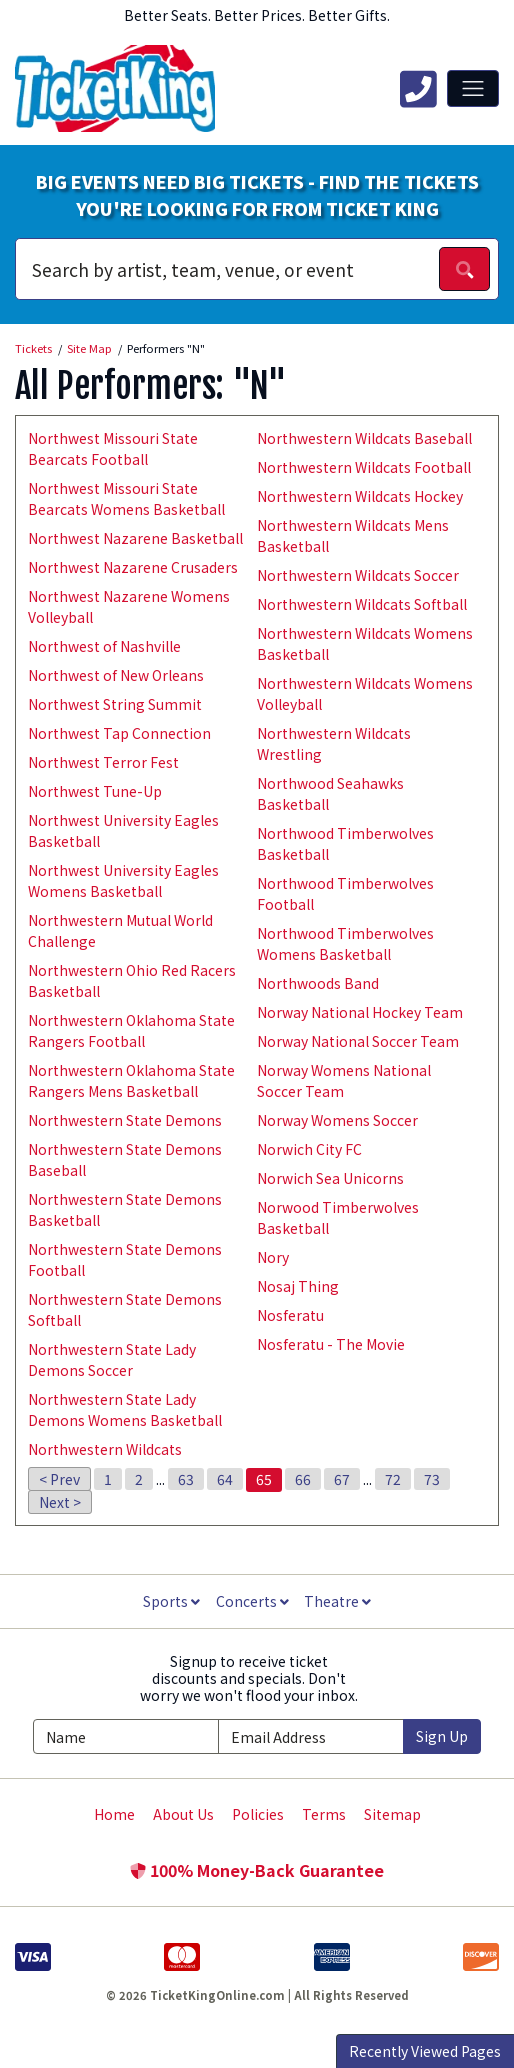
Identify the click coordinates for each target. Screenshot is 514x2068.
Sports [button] (171, 1601)
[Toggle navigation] (473, 88)
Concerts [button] (252, 1601)
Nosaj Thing (298, 1286)
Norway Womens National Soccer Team (344, 1080)
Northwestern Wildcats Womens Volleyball (365, 693)
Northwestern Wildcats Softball (362, 604)
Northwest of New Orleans (116, 675)
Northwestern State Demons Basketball (125, 1209)
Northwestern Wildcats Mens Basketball (353, 535)
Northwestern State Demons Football (125, 1259)
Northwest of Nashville (104, 646)
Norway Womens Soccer (337, 1120)
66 (303, 1479)
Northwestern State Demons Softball (125, 1309)
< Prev (59, 1479)
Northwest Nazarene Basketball (135, 538)
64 (225, 1479)
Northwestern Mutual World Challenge (120, 930)
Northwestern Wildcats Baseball (364, 438)
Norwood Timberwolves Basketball (338, 1217)
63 (186, 1479)
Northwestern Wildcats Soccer (358, 575)
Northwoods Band (318, 983)
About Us (183, 1814)
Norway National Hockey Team (360, 1012)
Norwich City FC (309, 1149)
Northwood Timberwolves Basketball (345, 843)
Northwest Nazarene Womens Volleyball (129, 606)
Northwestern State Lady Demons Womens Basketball (125, 1409)
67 (342, 1479)
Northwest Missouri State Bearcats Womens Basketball (126, 498)
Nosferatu (290, 1315)
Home (114, 1814)
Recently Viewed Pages (425, 2051)
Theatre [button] (337, 1601)
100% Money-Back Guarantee (257, 1870)
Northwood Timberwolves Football (345, 893)
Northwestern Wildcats (105, 1449)
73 (432, 1479)
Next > (60, 1502)
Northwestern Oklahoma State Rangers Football (131, 1030)
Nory (273, 1257)
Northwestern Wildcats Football (364, 467)
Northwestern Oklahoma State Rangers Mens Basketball (131, 1080)
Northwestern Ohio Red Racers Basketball (132, 980)
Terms (324, 1814)
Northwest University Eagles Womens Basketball (123, 880)
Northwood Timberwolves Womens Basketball (345, 943)
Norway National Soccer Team (358, 1041)
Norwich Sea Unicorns (330, 1178)
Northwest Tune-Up (95, 791)
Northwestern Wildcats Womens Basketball (365, 643)
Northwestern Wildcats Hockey (360, 496)
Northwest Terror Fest (103, 762)
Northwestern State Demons (125, 1120)
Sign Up (442, 1736)
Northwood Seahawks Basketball (330, 793)
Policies (258, 1814)
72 (393, 1479)
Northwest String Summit (115, 704)
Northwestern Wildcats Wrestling (334, 743)
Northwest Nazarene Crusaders (133, 567)
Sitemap (392, 1814)
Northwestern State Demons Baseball (125, 1159)
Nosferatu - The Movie (331, 1344)
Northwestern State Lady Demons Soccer (112, 1359)
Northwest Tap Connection (119, 733)
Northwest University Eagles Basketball (123, 830)
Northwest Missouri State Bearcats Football (113, 448)
